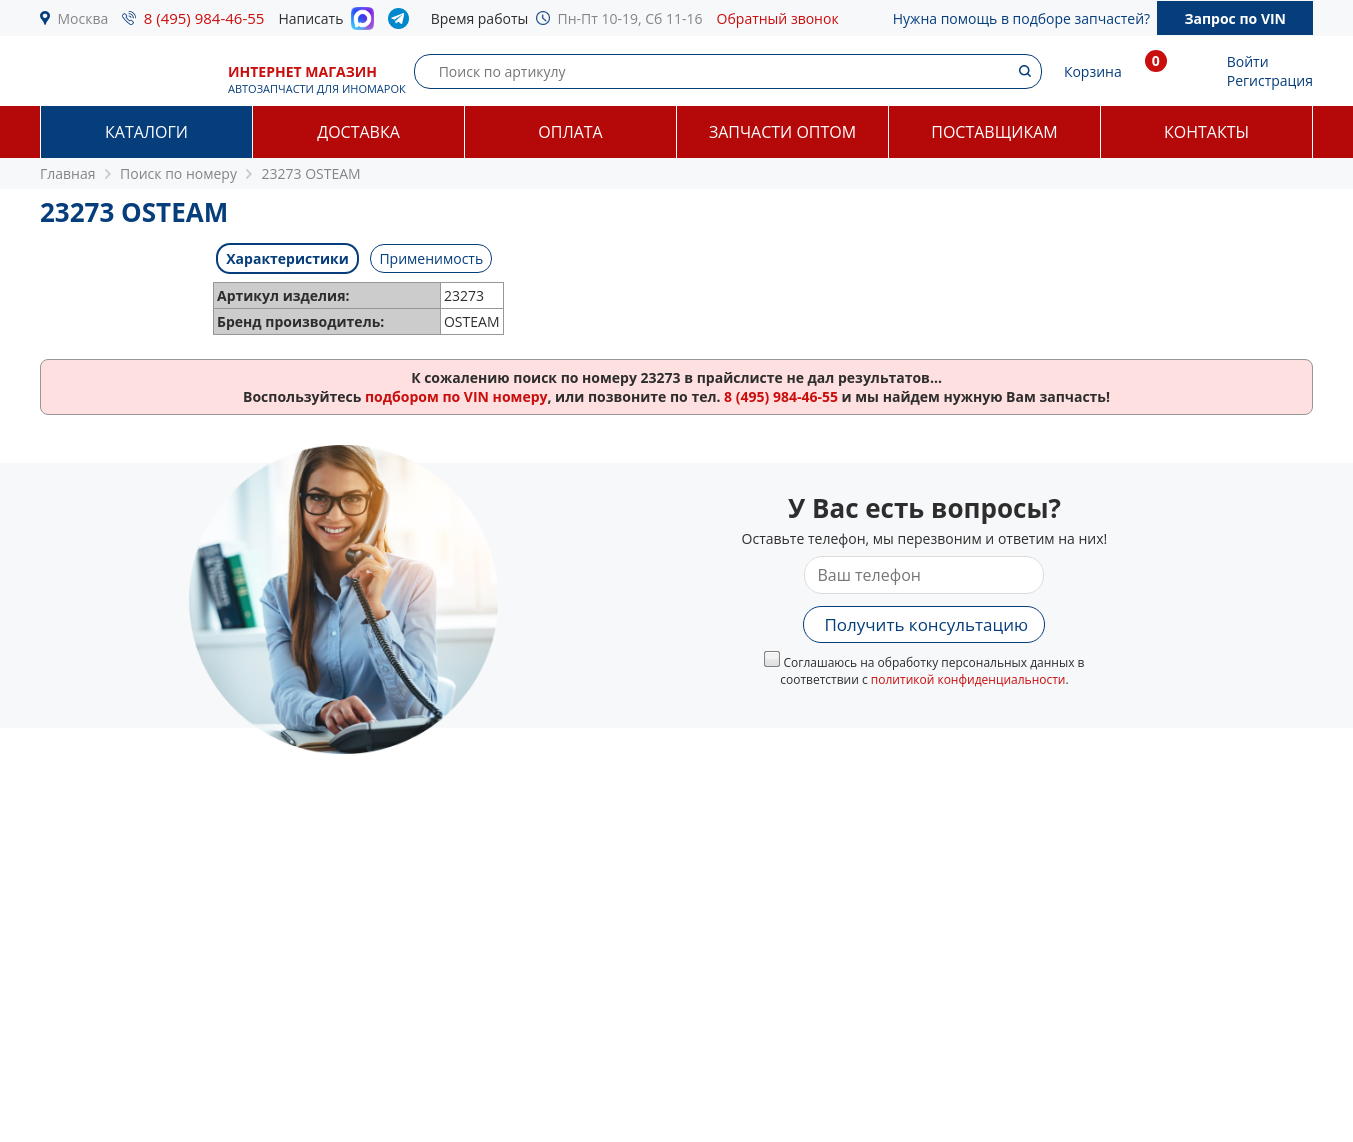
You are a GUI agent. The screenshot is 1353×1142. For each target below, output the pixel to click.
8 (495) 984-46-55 (204, 18)
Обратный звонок (778, 18)
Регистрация (1270, 80)
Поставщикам (994, 132)
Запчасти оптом (782, 132)
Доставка (358, 132)
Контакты (1206, 132)
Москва (83, 18)
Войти (1248, 61)
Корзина (1093, 71)
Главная (68, 173)
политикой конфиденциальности (968, 679)
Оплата (570, 132)
